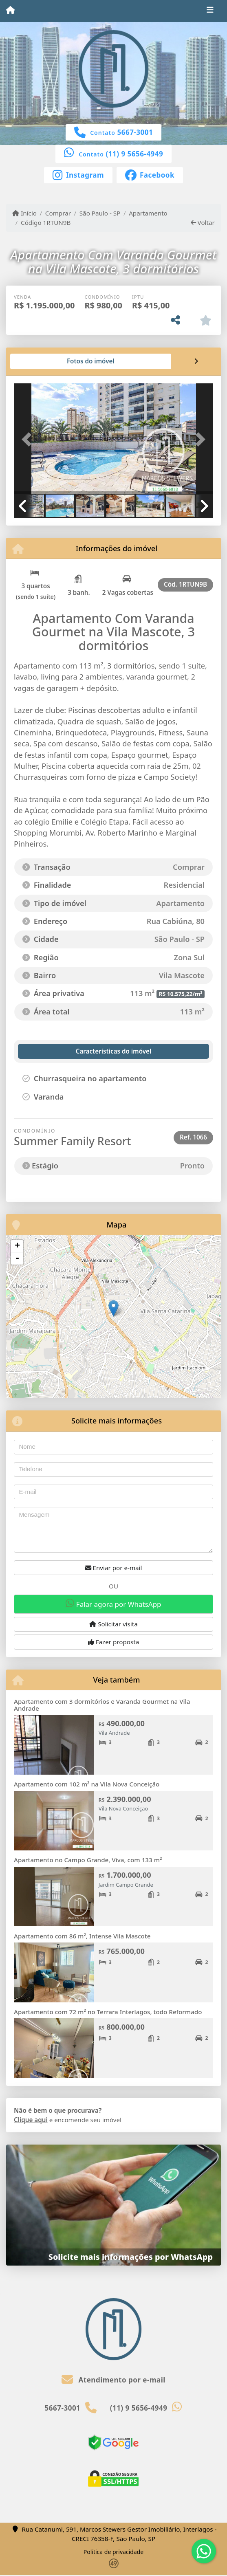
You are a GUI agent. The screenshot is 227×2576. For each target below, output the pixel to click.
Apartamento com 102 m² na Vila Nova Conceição (86, 1784)
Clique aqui (31, 2120)
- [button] (17, 1258)
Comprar (58, 213)
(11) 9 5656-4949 (134, 153)
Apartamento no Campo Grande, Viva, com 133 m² (88, 1860)
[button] (29, 439)
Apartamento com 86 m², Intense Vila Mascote (82, 1936)
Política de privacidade (113, 2552)
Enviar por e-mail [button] (113, 1568)
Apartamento (148, 213)
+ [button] (17, 1246)
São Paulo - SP (100, 213)
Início (24, 213)
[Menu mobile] (10, 10)
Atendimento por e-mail (113, 2380)
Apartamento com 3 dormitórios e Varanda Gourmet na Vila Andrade (102, 1704)
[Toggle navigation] (210, 11)
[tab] (40, 361)
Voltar (203, 222)
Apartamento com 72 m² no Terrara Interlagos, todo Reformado (108, 2012)
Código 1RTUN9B (46, 222)
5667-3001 (135, 132)
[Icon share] (78, 174)
